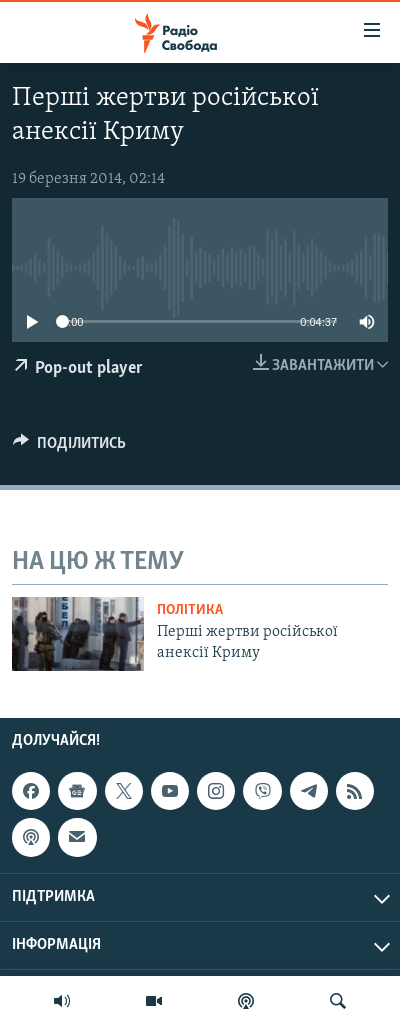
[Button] (69, 448)
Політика (190, 610)
